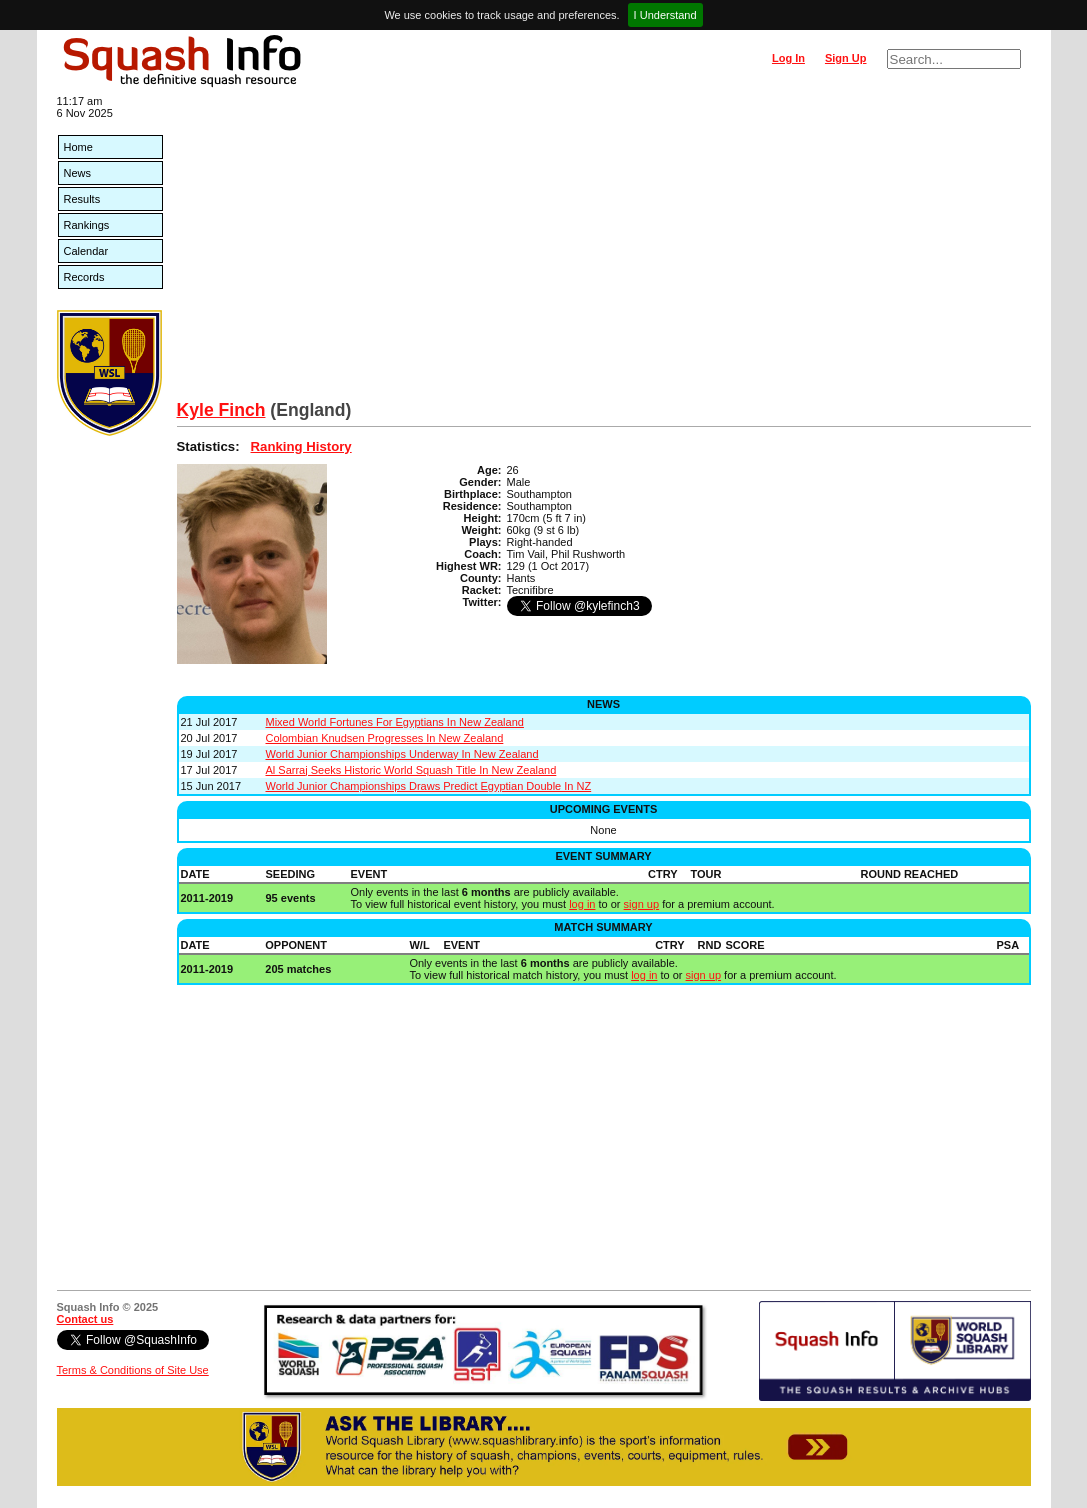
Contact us (85, 1319)
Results (82, 199)
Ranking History (301, 446)
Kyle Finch (221, 410)
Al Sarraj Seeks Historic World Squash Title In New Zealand (411, 770)
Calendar (86, 251)
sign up (641, 904)
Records (84, 277)
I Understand (665, 15)
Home (78, 147)
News (78, 173)
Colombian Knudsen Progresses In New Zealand (385, 738)
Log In (788, 58)
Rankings (87, 225)
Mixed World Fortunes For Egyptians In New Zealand (395, 722)
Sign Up (846, 58)
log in (582, 904)
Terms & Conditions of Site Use (133, 1370)
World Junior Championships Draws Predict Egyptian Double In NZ (429, 786)
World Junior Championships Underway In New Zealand (402, 754)
